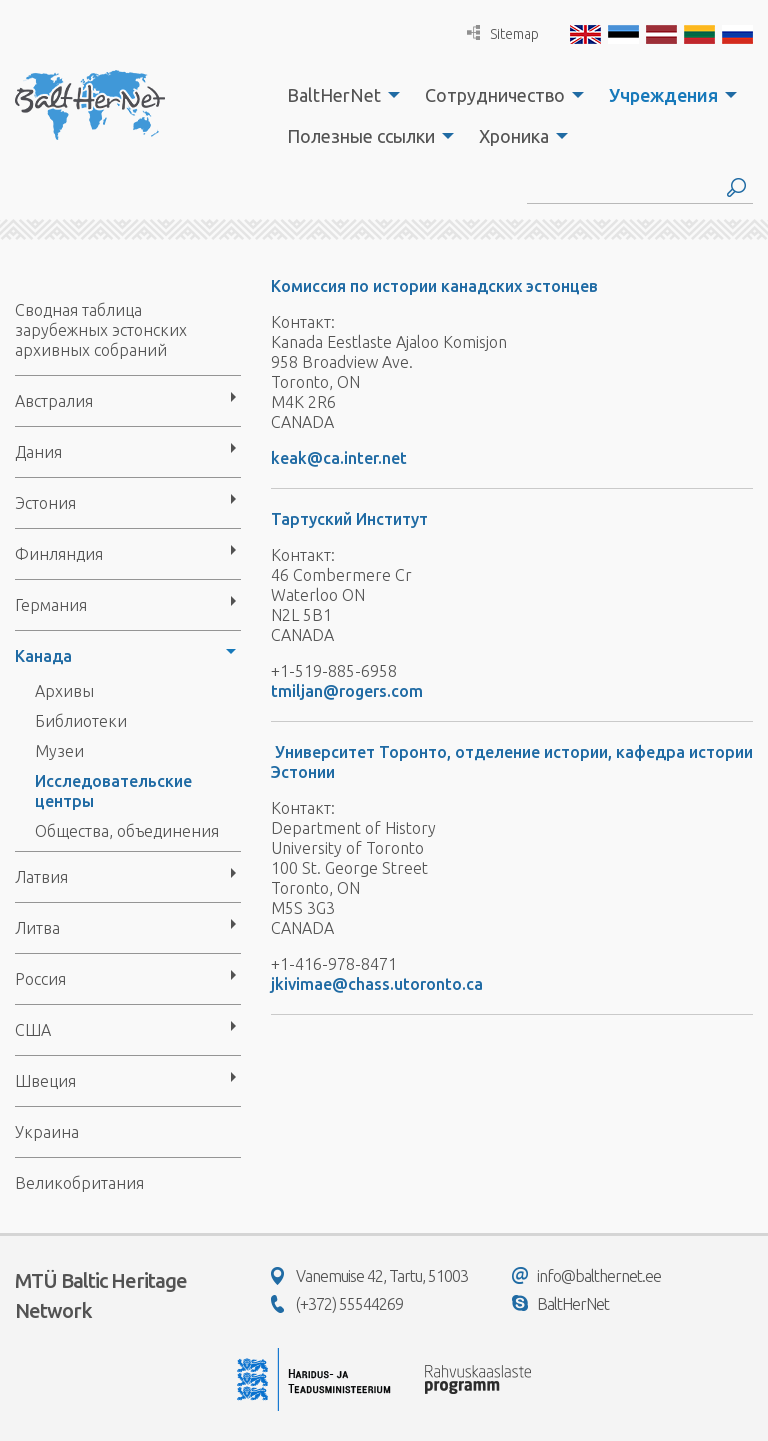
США (33, 1030)
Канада (43, 656)
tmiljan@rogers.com (347, 691)
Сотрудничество (495, 95)
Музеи (59, 751)
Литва (37, 928)
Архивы (64, 691)
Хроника (514, 136)
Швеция (45, 1081)
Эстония (45, 503)
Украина (47, 1132)
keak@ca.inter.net (339, 458)
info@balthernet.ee (586, 1276)
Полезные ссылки (361, 136)
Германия (51, 605)
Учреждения (663, 95)
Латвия (41, 877)
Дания (38, 452)
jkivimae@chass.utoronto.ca (377, 984)
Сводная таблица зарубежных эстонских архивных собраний (101, 330)
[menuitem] (338, 95)
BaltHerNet (334, 95)
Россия (40, 979)
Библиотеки (81, 721)
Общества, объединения (127, 831)
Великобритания (79, 1183)
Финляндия (59, 554)
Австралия (54, 401)
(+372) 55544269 (337, 1304)
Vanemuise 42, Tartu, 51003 (369, 1276)
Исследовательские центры (113, 791)
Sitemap (503, 33)
